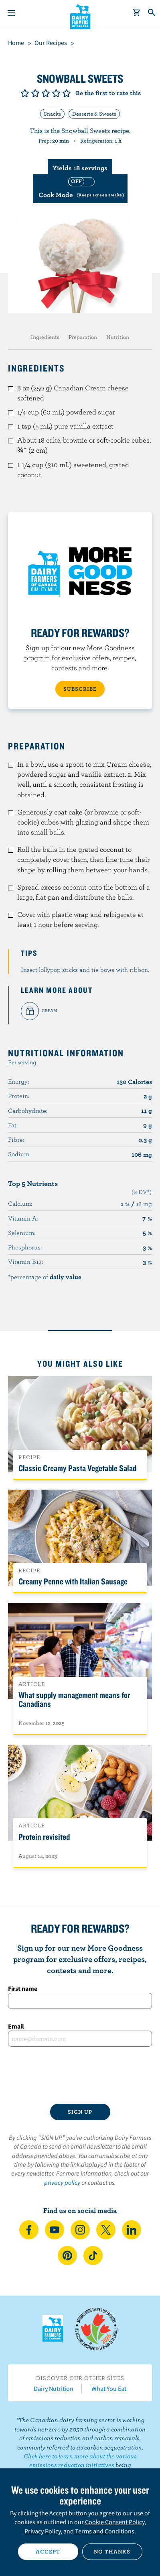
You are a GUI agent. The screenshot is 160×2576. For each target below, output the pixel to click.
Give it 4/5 (56, 93)
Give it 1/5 (25, 93)
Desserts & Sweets (94, 113)
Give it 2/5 (35, 93)
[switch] (80, 188)
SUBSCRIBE (80, 689)
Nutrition (117, 337)
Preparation (83, 337)
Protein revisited (44, 1836)
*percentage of (44, 1276)
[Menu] (11, 13)
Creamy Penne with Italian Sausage (73, 1581)
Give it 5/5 (66, 93)
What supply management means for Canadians (74, 1699)
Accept (48, 2551)
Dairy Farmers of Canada (80, 16)
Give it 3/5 (46, 93)
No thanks (112, 2551)
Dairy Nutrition (53, 2388)
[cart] (137, 13)
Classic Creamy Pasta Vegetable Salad (77, 1468)
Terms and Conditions (104, 2531)
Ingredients (45, 337)
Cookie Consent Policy (114, 2522)
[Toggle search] (152, 13)
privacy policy (62, 2182)
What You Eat (108, 2388)
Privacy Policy (42, 2531)
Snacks (52, 113)
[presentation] (80, 2075)
